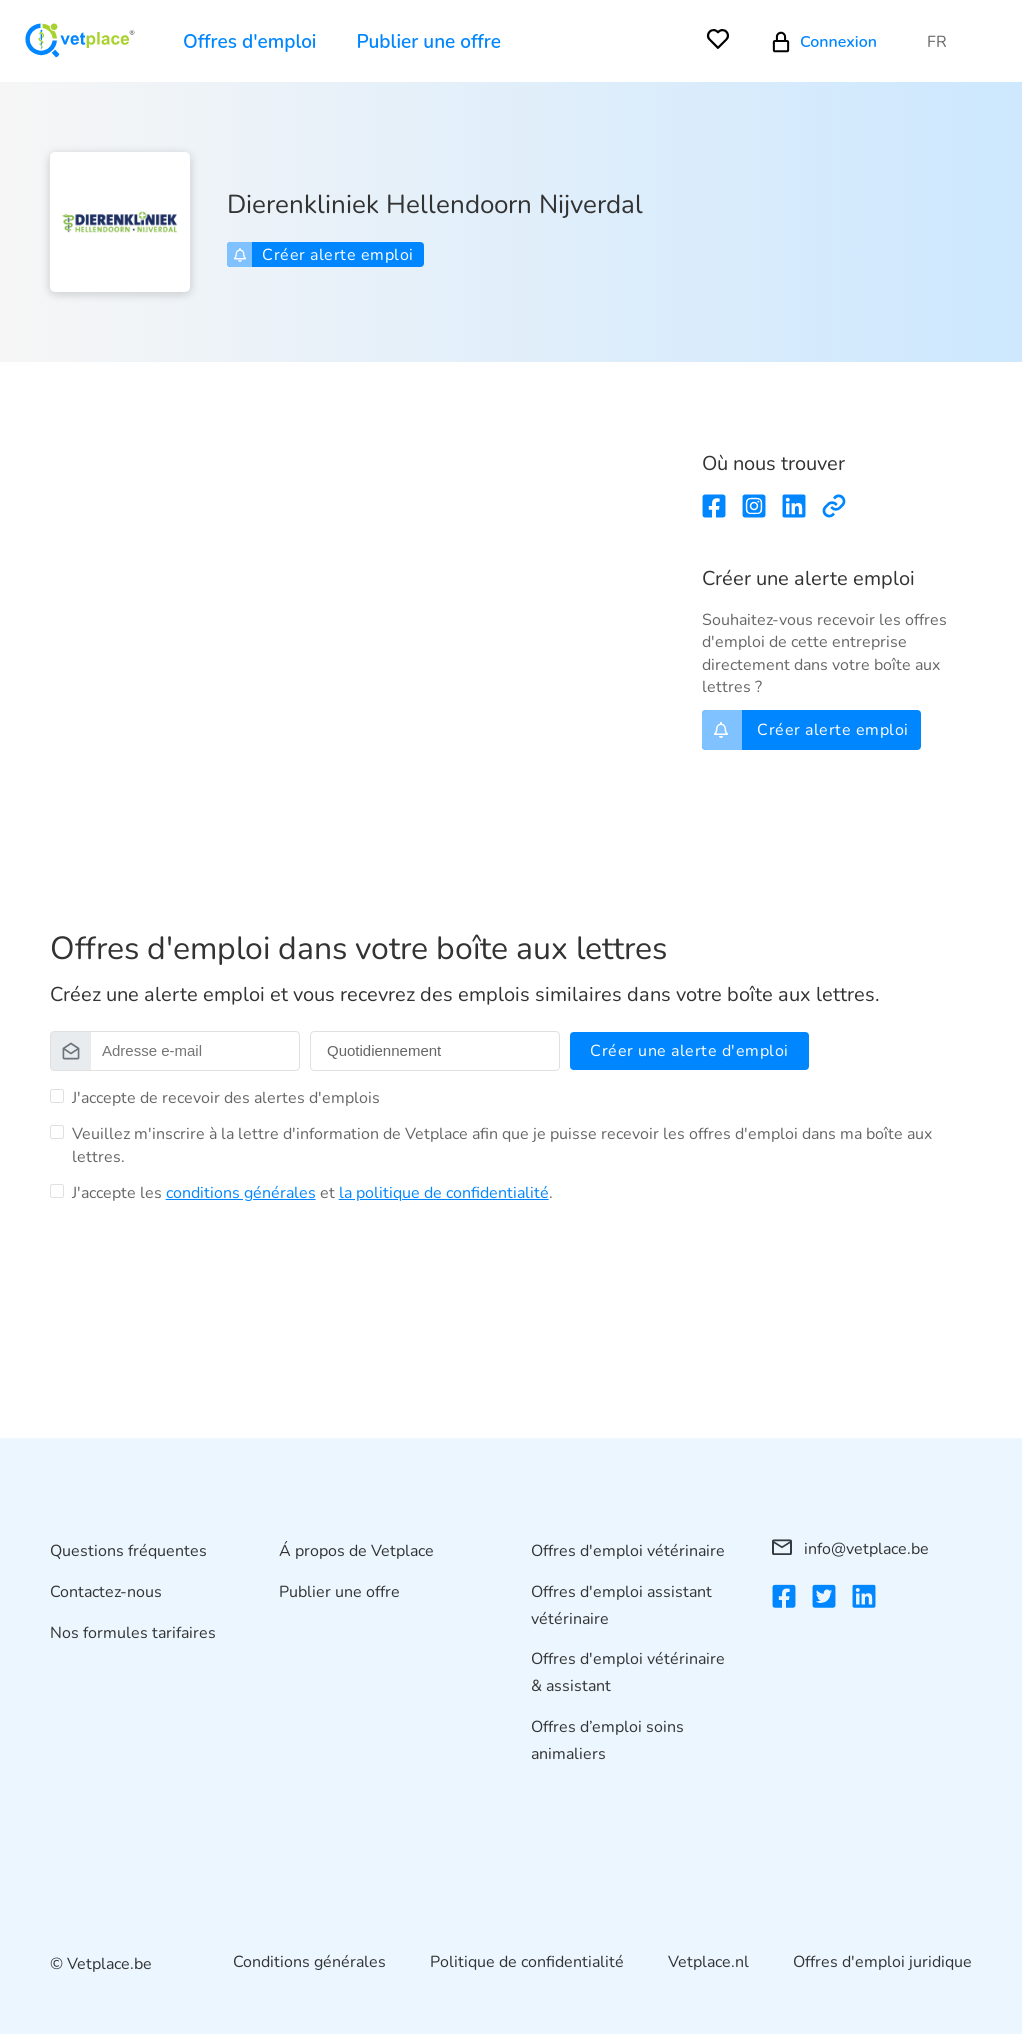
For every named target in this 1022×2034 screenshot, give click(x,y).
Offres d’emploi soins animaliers (607, 1740)
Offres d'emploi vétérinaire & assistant (628, 1673)
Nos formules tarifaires (133, 1633)
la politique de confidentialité (444, 1193)
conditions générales (241, 1193)
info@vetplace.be (850, 1550)
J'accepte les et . (312, 1193)
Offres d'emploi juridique (882, 1963)
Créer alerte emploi (323, 255)
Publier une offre (429, 42)
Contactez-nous (106, 1592)
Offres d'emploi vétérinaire (628, 1552)
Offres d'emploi (250, 42)
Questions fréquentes (128, 1552)
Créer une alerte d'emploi (689, 1051)
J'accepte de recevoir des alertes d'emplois (226, 1098)
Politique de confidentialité (527, 1963)
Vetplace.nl (708, 1963)
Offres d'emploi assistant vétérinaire (621, 1605)
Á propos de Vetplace (356, 1552)
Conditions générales (309, 1963)
